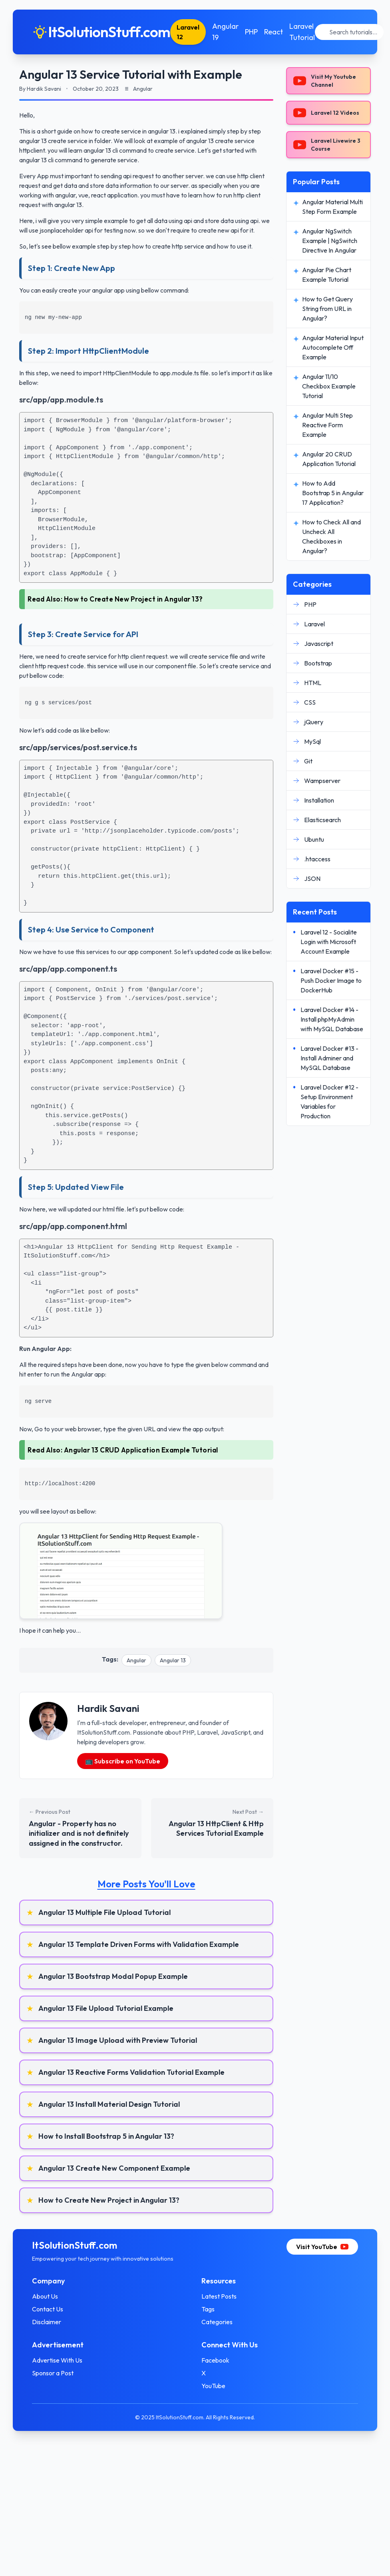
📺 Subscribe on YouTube (122, 1761)
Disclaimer (46, 2322)
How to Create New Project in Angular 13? (133, 599)
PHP (251, 31)
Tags (208, 2309)
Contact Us (47, 2309)
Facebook (215, 2360)
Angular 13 (173, 1660)
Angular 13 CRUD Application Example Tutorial (141, 1450)
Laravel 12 (188, 32)
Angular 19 (225, 32)
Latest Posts (219, 2296)
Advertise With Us (57, 2360)
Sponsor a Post (53, 2373)
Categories (217, 2322)
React (273, 31)
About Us (45, 2296)
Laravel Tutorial (302, 32)
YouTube (213, 2386)
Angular (136, 1660)
